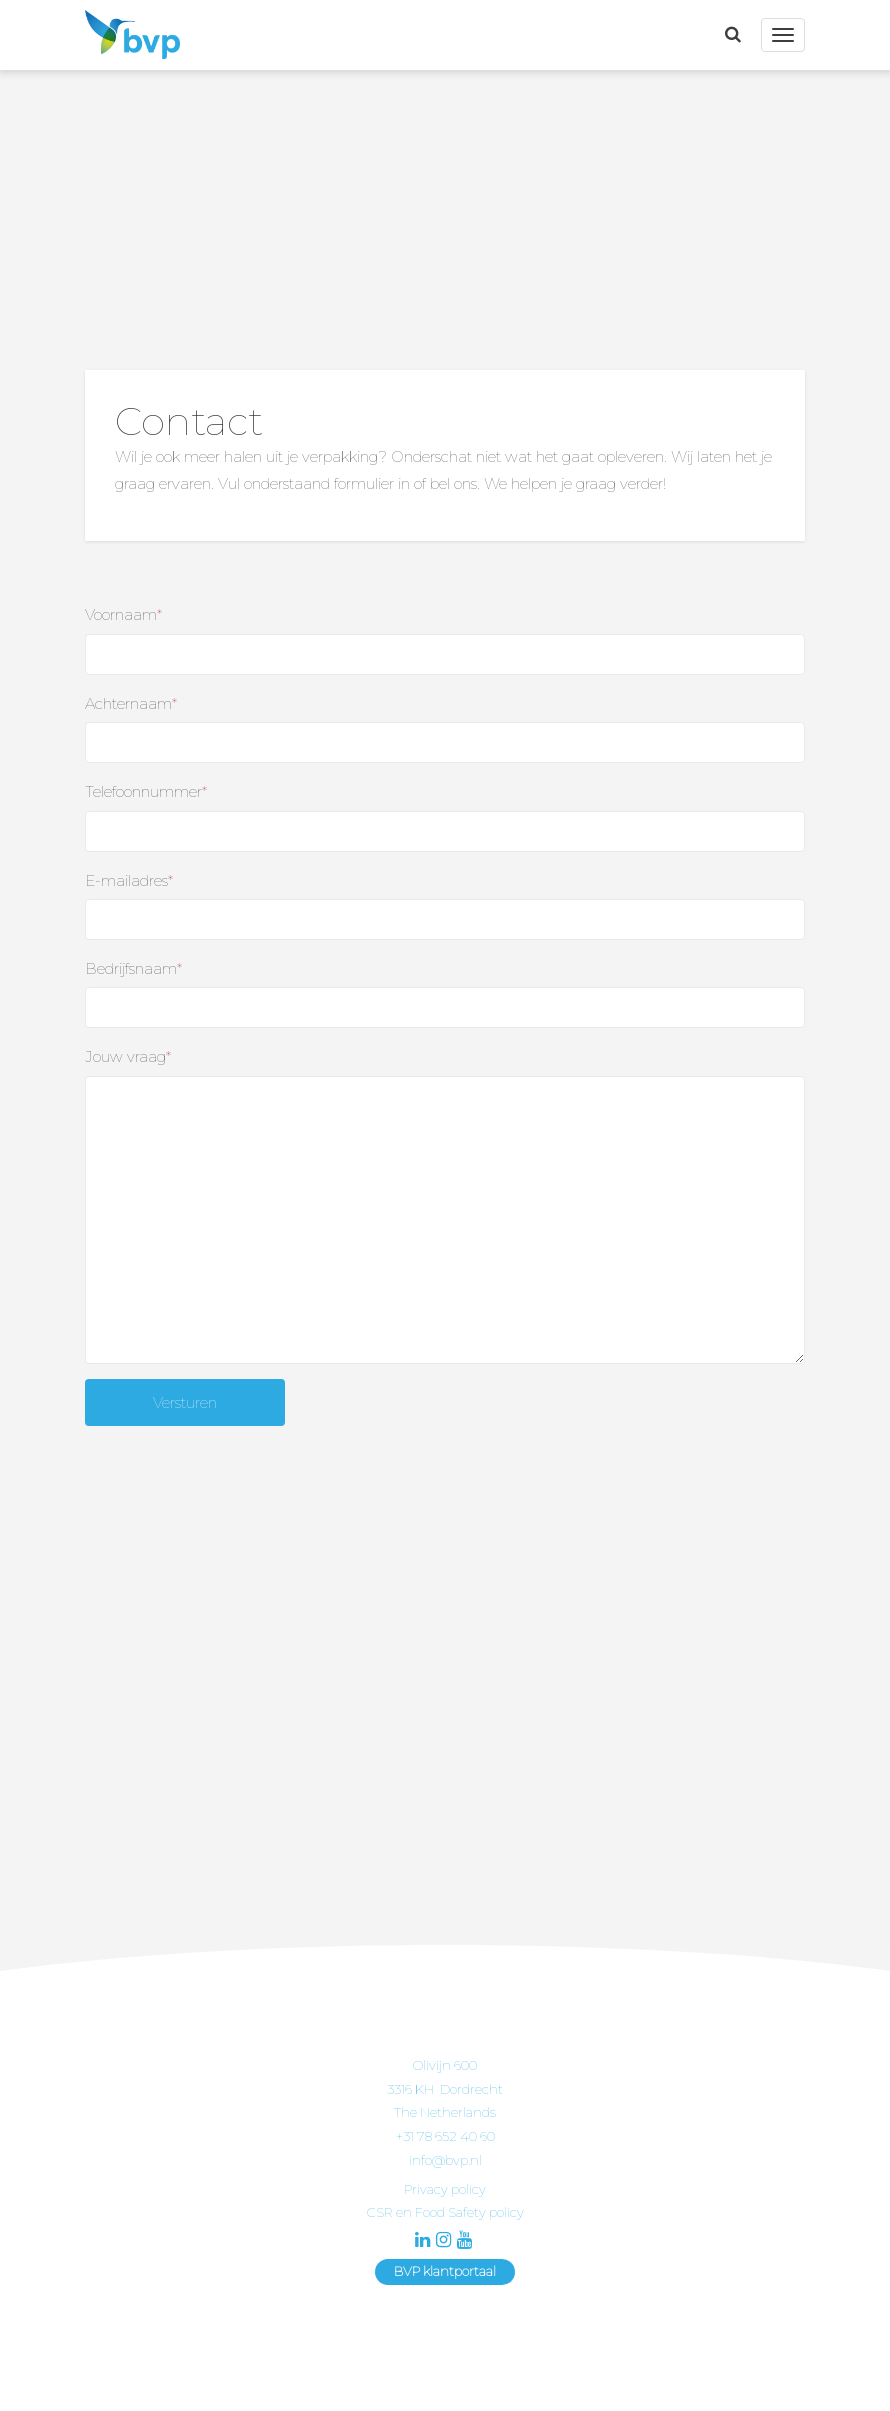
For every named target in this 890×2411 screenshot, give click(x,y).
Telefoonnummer (146, 791)
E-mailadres (129, 880)
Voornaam (123, 614)
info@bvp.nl (445, 2160)
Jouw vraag (128, 1056)
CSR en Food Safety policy (445, 2212)
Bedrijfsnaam (133, 968)
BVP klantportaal (445, 2271)
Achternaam (131, 703)
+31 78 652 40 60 (445, 2136)
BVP (127, 35)
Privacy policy (445, 2189)
